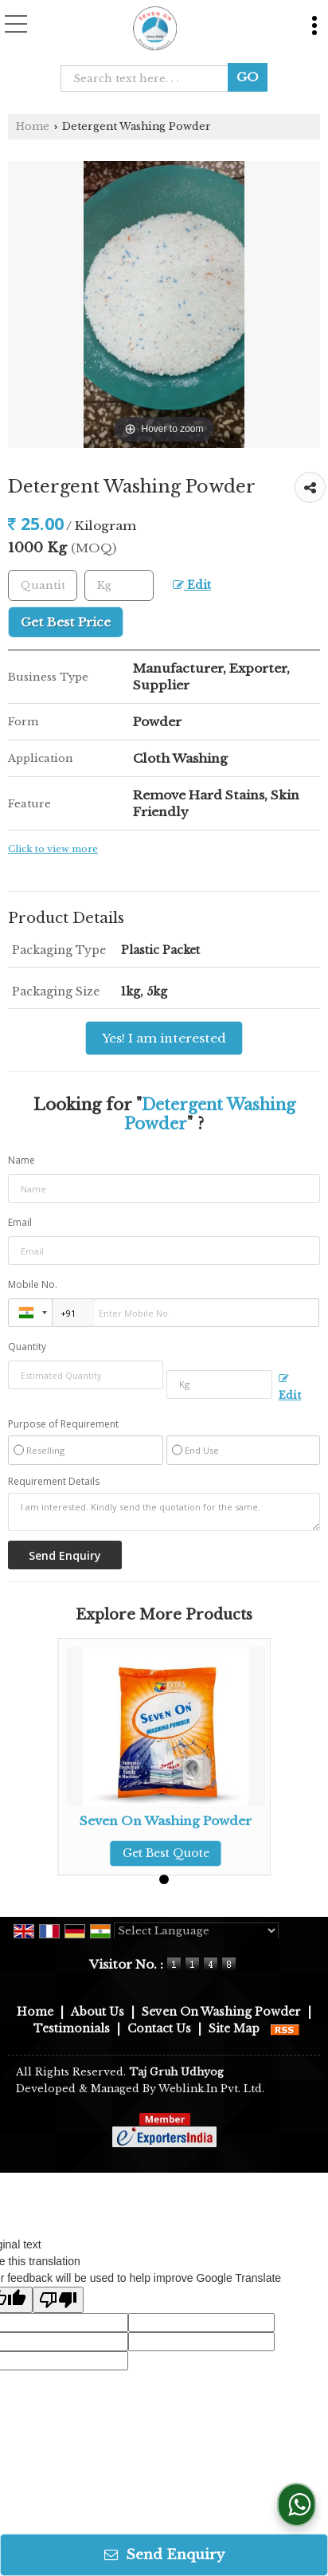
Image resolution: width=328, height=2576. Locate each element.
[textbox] (149, 78)
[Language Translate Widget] (196, 1930)
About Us (97, 2012)
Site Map (234, 2028)
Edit (192, 585)
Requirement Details (54, 1481)
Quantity (27, 1346)
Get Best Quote (166, 1853)
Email (20, 1222)
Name (21, 1160)
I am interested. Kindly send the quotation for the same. (164, 1512)
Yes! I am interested (164, 1038)
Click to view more (53, 848)
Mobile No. (32, 1284)
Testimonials (71, 2028)
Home (32, 126)
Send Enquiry (164, 2555)
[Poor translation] (58, 2300)
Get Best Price (66, 622)
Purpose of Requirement (63, 1424)
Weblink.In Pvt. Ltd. (211, 2089)
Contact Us (159, 2028)
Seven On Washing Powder (166, 1820)
